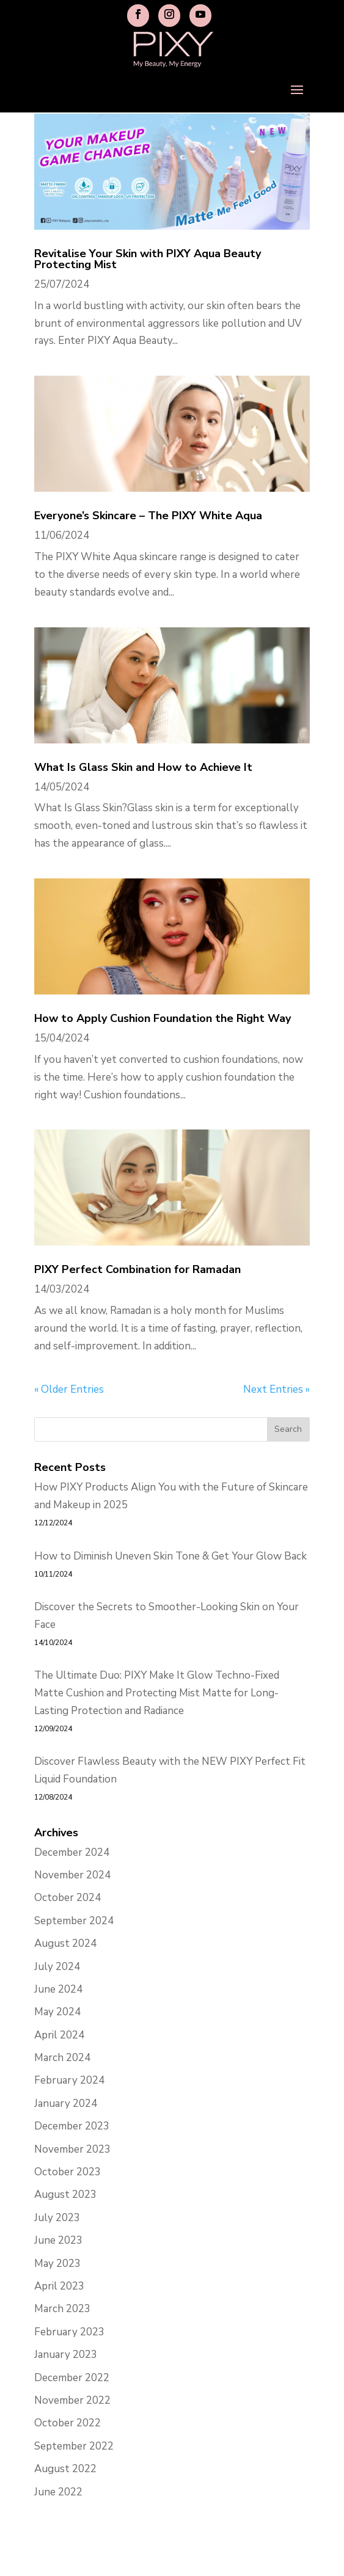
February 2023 (69, 2332)
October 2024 (67, 1898)
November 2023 (72, 2149)
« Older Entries (69, 1389)
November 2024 (72, 1875)
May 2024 (57, 2012)
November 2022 (72, 2400)
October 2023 (67, 2172)
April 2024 (59, 2035)
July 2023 (57, 2218)
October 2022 (67, 2423)
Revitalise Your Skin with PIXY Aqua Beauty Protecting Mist (147, 259)
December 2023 (71, 2126)
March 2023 (62, 2309)
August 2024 (65, 1943)
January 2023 (65, 2355)
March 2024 (62, 2058)
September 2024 (74, 1921)
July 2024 (57, 1967)
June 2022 (58, 2492)
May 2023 (57, 2264)
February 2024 (69, 2080)
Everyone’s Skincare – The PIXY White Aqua (148, 515)
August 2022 (65, 2469)
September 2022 (74, 2446)
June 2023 (58, 2240)
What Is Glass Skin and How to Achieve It (143, 767)
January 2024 (65, 2103)
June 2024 (58, 1989)
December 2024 (71, 1852)
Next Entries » (276, 1389)
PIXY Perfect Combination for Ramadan (137, 1269)
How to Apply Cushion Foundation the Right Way (162, 1018)
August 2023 (65, 2194)
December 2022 (71, 2378)
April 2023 (59, 2286)
